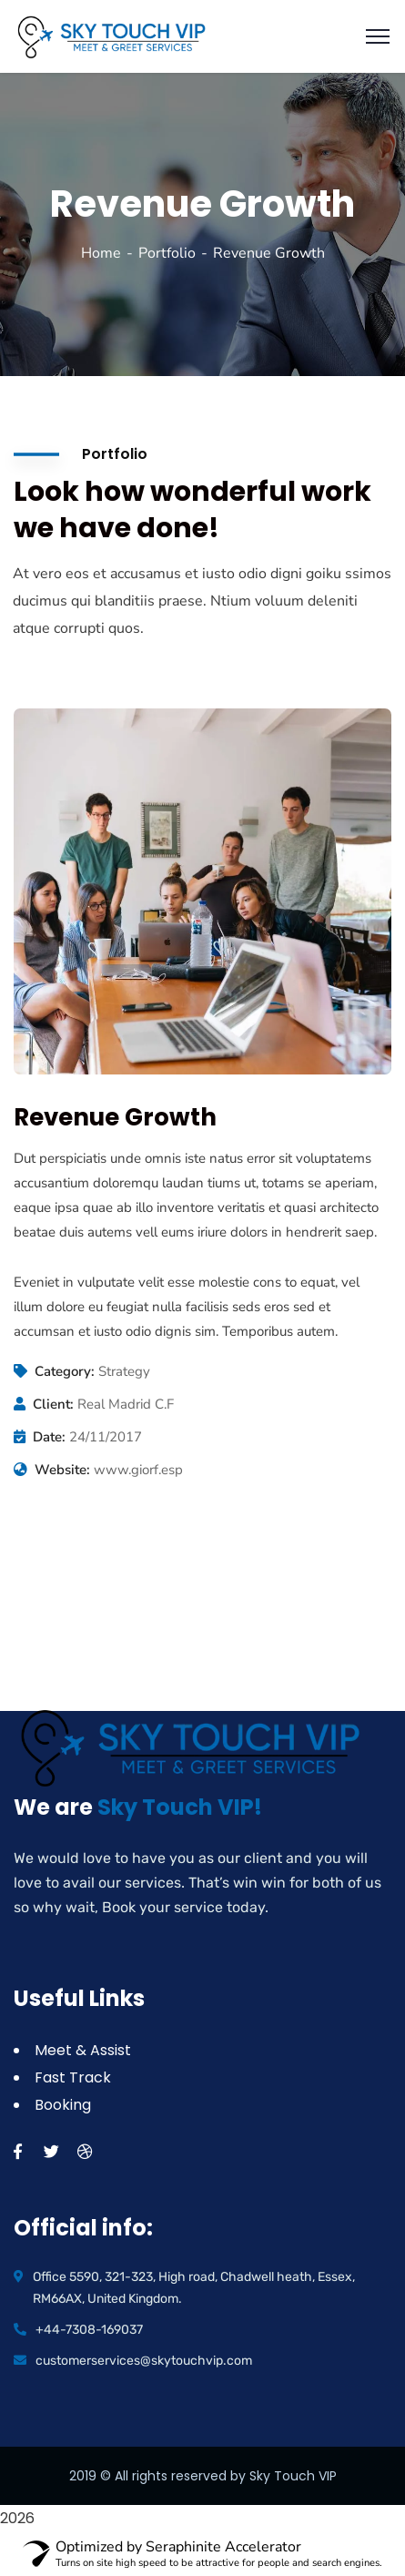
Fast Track (73, 2077)
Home (101, 253)
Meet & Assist (83, 2050)
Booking (63, 2104)
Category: (65, 1371)
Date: (49, 1437)
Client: (53, 1404)
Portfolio (167, 253)
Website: (62, 1470)
